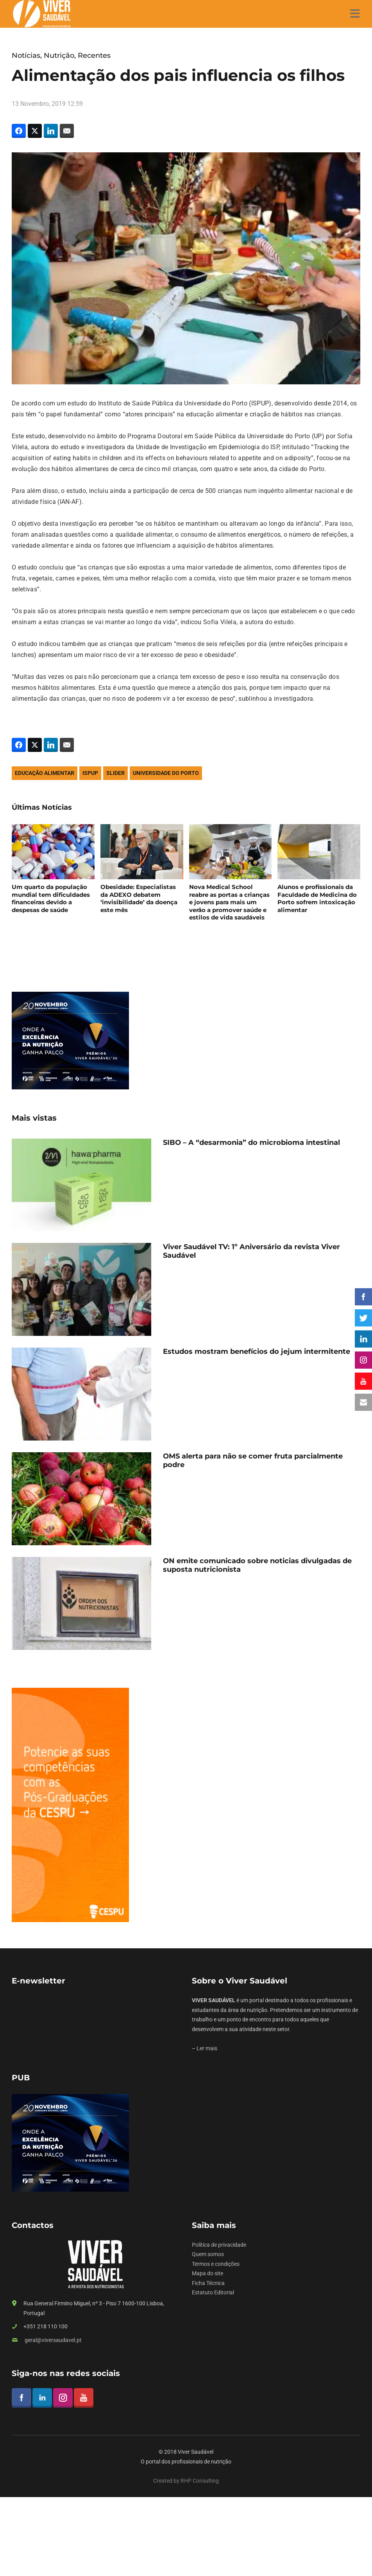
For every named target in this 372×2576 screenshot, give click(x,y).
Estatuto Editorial (213, 2292)
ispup (90, 773)
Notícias (26, 55)
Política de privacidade (219, 2245)
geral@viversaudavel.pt (53, 2340)
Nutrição (59, 55)
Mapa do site (207, 2273)
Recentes (94, 55)
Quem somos (208, 2254)
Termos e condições (216, 2264)
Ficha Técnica (208, 2283)
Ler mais (207, 2048)
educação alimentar (44, 773)
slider (115, 773)
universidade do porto (166, 773)
